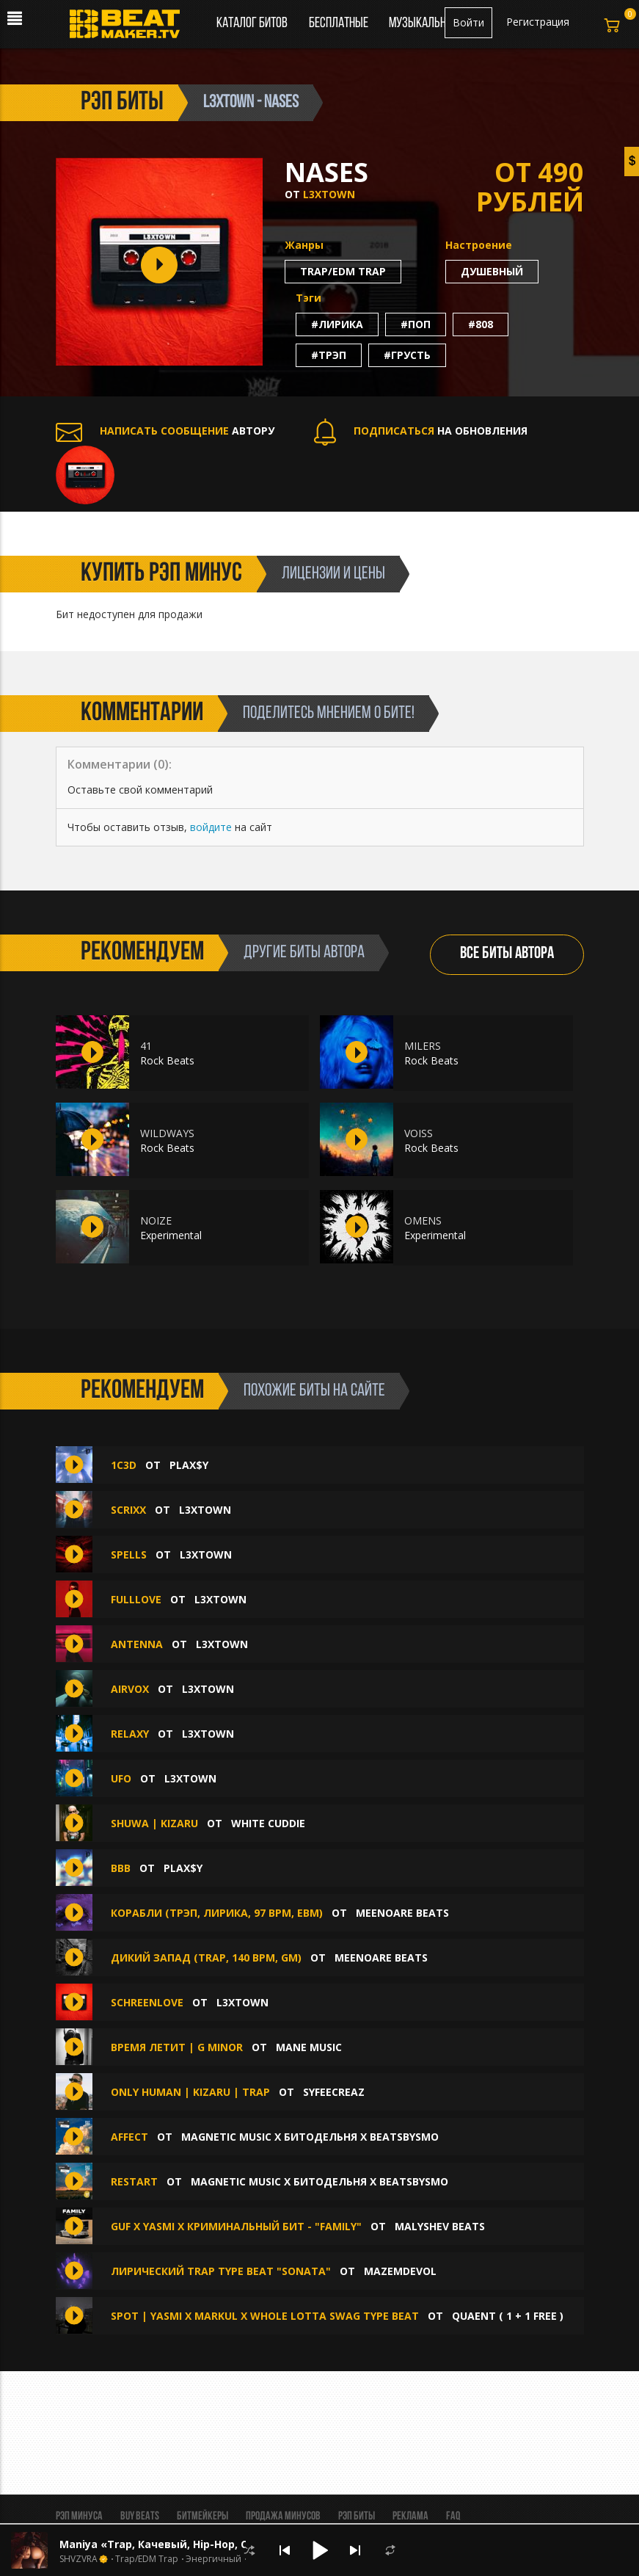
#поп (416, 324)
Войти (468, 22)
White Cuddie (268, 1823)
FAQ (453, 2516)
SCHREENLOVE (147, 2002)
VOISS (418, 1133)
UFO (121, 1778)
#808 (480, 324)
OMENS (423, 1220)
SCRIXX (128, 1510)
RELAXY (130, 1734)
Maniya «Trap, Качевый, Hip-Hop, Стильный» (181, 2544)
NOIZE (156, 1220)
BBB (121, 1868)
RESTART (136, 2181)
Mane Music (309, 2047)
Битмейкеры (202, 2516)
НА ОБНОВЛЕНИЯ (420, 431)
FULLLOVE (136, 1599)
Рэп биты (356, 2516)
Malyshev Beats (440, 2226)
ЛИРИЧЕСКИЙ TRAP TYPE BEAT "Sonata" (221, 2271)
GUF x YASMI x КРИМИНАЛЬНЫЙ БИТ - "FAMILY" (236, 2226)
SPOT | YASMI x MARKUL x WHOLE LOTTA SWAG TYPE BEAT (265, 2316)
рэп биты (122, 103)
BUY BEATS (139, 2516)
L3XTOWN (329, 194)
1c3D (123, 1465)
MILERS (422, 1046)
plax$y (188, 1465)
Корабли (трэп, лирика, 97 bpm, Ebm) (217, 1913)
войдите (211, 827)
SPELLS (129, 1554)
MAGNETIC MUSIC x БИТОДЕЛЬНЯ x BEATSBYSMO (310, 2137)
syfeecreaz (334, 2092)
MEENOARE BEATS (402, 1913)
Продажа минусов (283, 2516)
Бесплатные (339, 23)
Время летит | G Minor (177, 2047)
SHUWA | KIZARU (154, 1823)
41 (146, 1046)
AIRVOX (130, 1689)
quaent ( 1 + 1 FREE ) (507, 2316)
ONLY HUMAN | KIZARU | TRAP (190, 2092)
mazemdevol (400, 2271)
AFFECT (131, 2137)
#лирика (337, 324)
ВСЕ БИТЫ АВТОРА (507, 954)
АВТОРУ (165, 431)
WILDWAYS (167, 1133)
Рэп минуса (79, 2516)
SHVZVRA (78, 2559)
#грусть (407, 355)
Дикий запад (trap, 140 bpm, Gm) (206, 1957)
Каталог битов (252, 23)
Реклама (410, 2516)
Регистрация (537, 22)
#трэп (328, 355)
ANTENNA (137, 1644)
